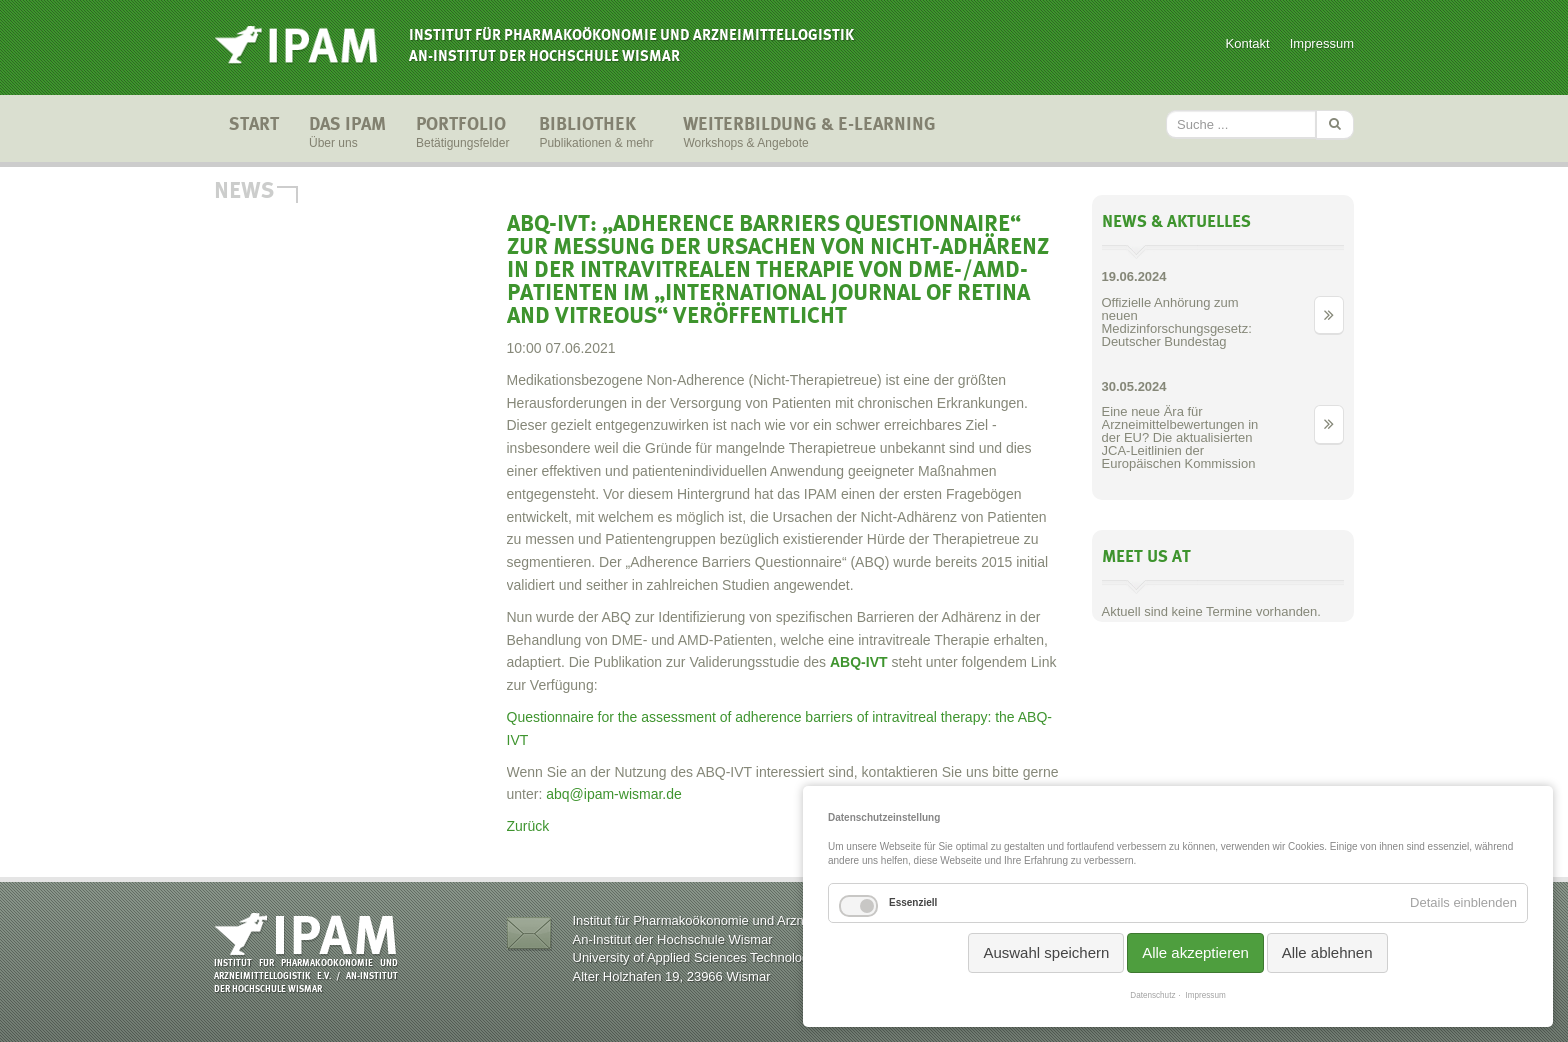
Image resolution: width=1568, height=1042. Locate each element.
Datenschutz (1152, 995)
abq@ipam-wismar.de (614, 794)
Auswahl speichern (1046, 952)
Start (254, 134)
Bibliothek (596, 134)
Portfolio (462, 134)
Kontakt (1248, 43)
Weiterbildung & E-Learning (809, 134)
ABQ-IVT (859, 662)
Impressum (1322, 43)
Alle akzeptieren (1195, 952)
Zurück (528, 826)
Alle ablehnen (1327, 952)
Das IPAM (347, 134)
